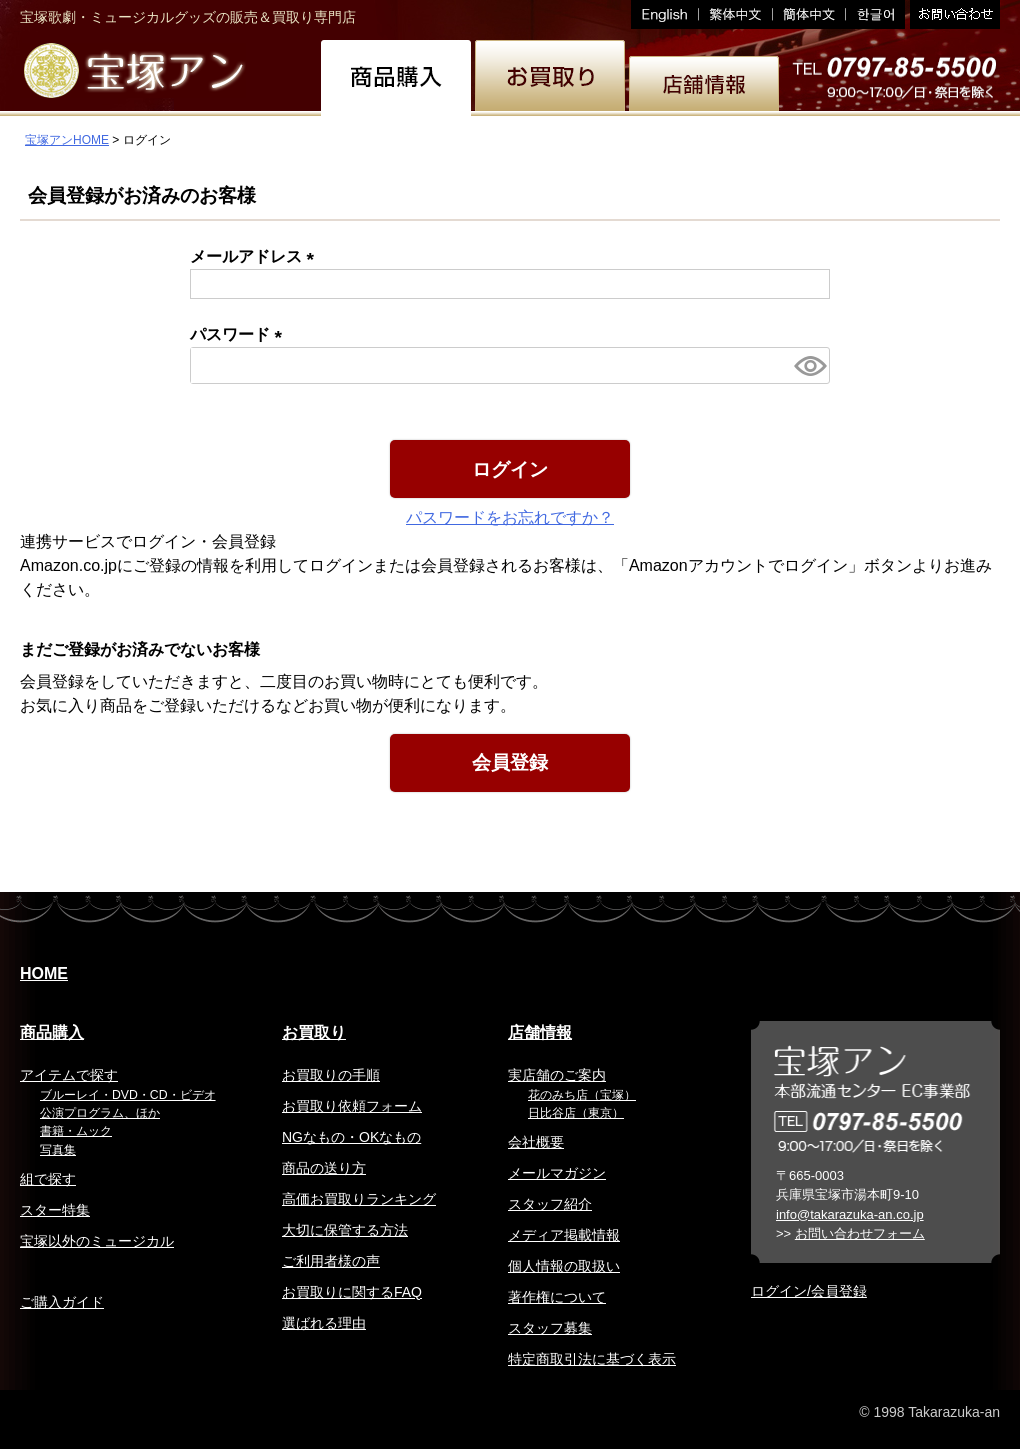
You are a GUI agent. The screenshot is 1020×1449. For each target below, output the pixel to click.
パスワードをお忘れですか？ (510, 517)
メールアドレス (256, 256)
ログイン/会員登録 (809, 1291)
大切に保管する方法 (345, 1230)
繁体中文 (736, 14)
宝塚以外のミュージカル (97, 1241)
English (665, 14)
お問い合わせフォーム (860, 1233)
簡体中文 (809, 14)
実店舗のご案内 (557, 1075)
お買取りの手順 (331, 1075)
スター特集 (55, 1210)
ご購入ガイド (62, 1302)
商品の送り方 (324, 1168)
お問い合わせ (952, 14)
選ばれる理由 (324, 1323)
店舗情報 (540, 1032)
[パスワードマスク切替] (809, 365)
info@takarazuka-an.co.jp (850, 1214)
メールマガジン (557, 1173)
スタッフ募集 (550, 1328)
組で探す (48, 1179)
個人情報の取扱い (564, 1266)
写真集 (58, 1150)
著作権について (557, 1297)
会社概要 (536, 1142)
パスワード (240, 334)
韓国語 (875, 14)
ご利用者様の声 (331, 1261)
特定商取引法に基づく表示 (592, 1359)
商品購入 (52, 1032)
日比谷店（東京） (576, 1113)
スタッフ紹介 (550, 1204)
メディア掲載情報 (564, 1235)
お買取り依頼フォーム (352, 1106)
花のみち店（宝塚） (582, 1095)
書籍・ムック (76, 1131)
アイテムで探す (69, 1075)
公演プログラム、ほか (100, 1113)
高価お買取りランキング (359, 1199)
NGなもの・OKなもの (351, 1137)
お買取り (314, 1032)
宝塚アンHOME (67, 140)
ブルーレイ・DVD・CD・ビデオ (128, 1095)
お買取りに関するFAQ (352, 1292)
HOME (44, 973)
